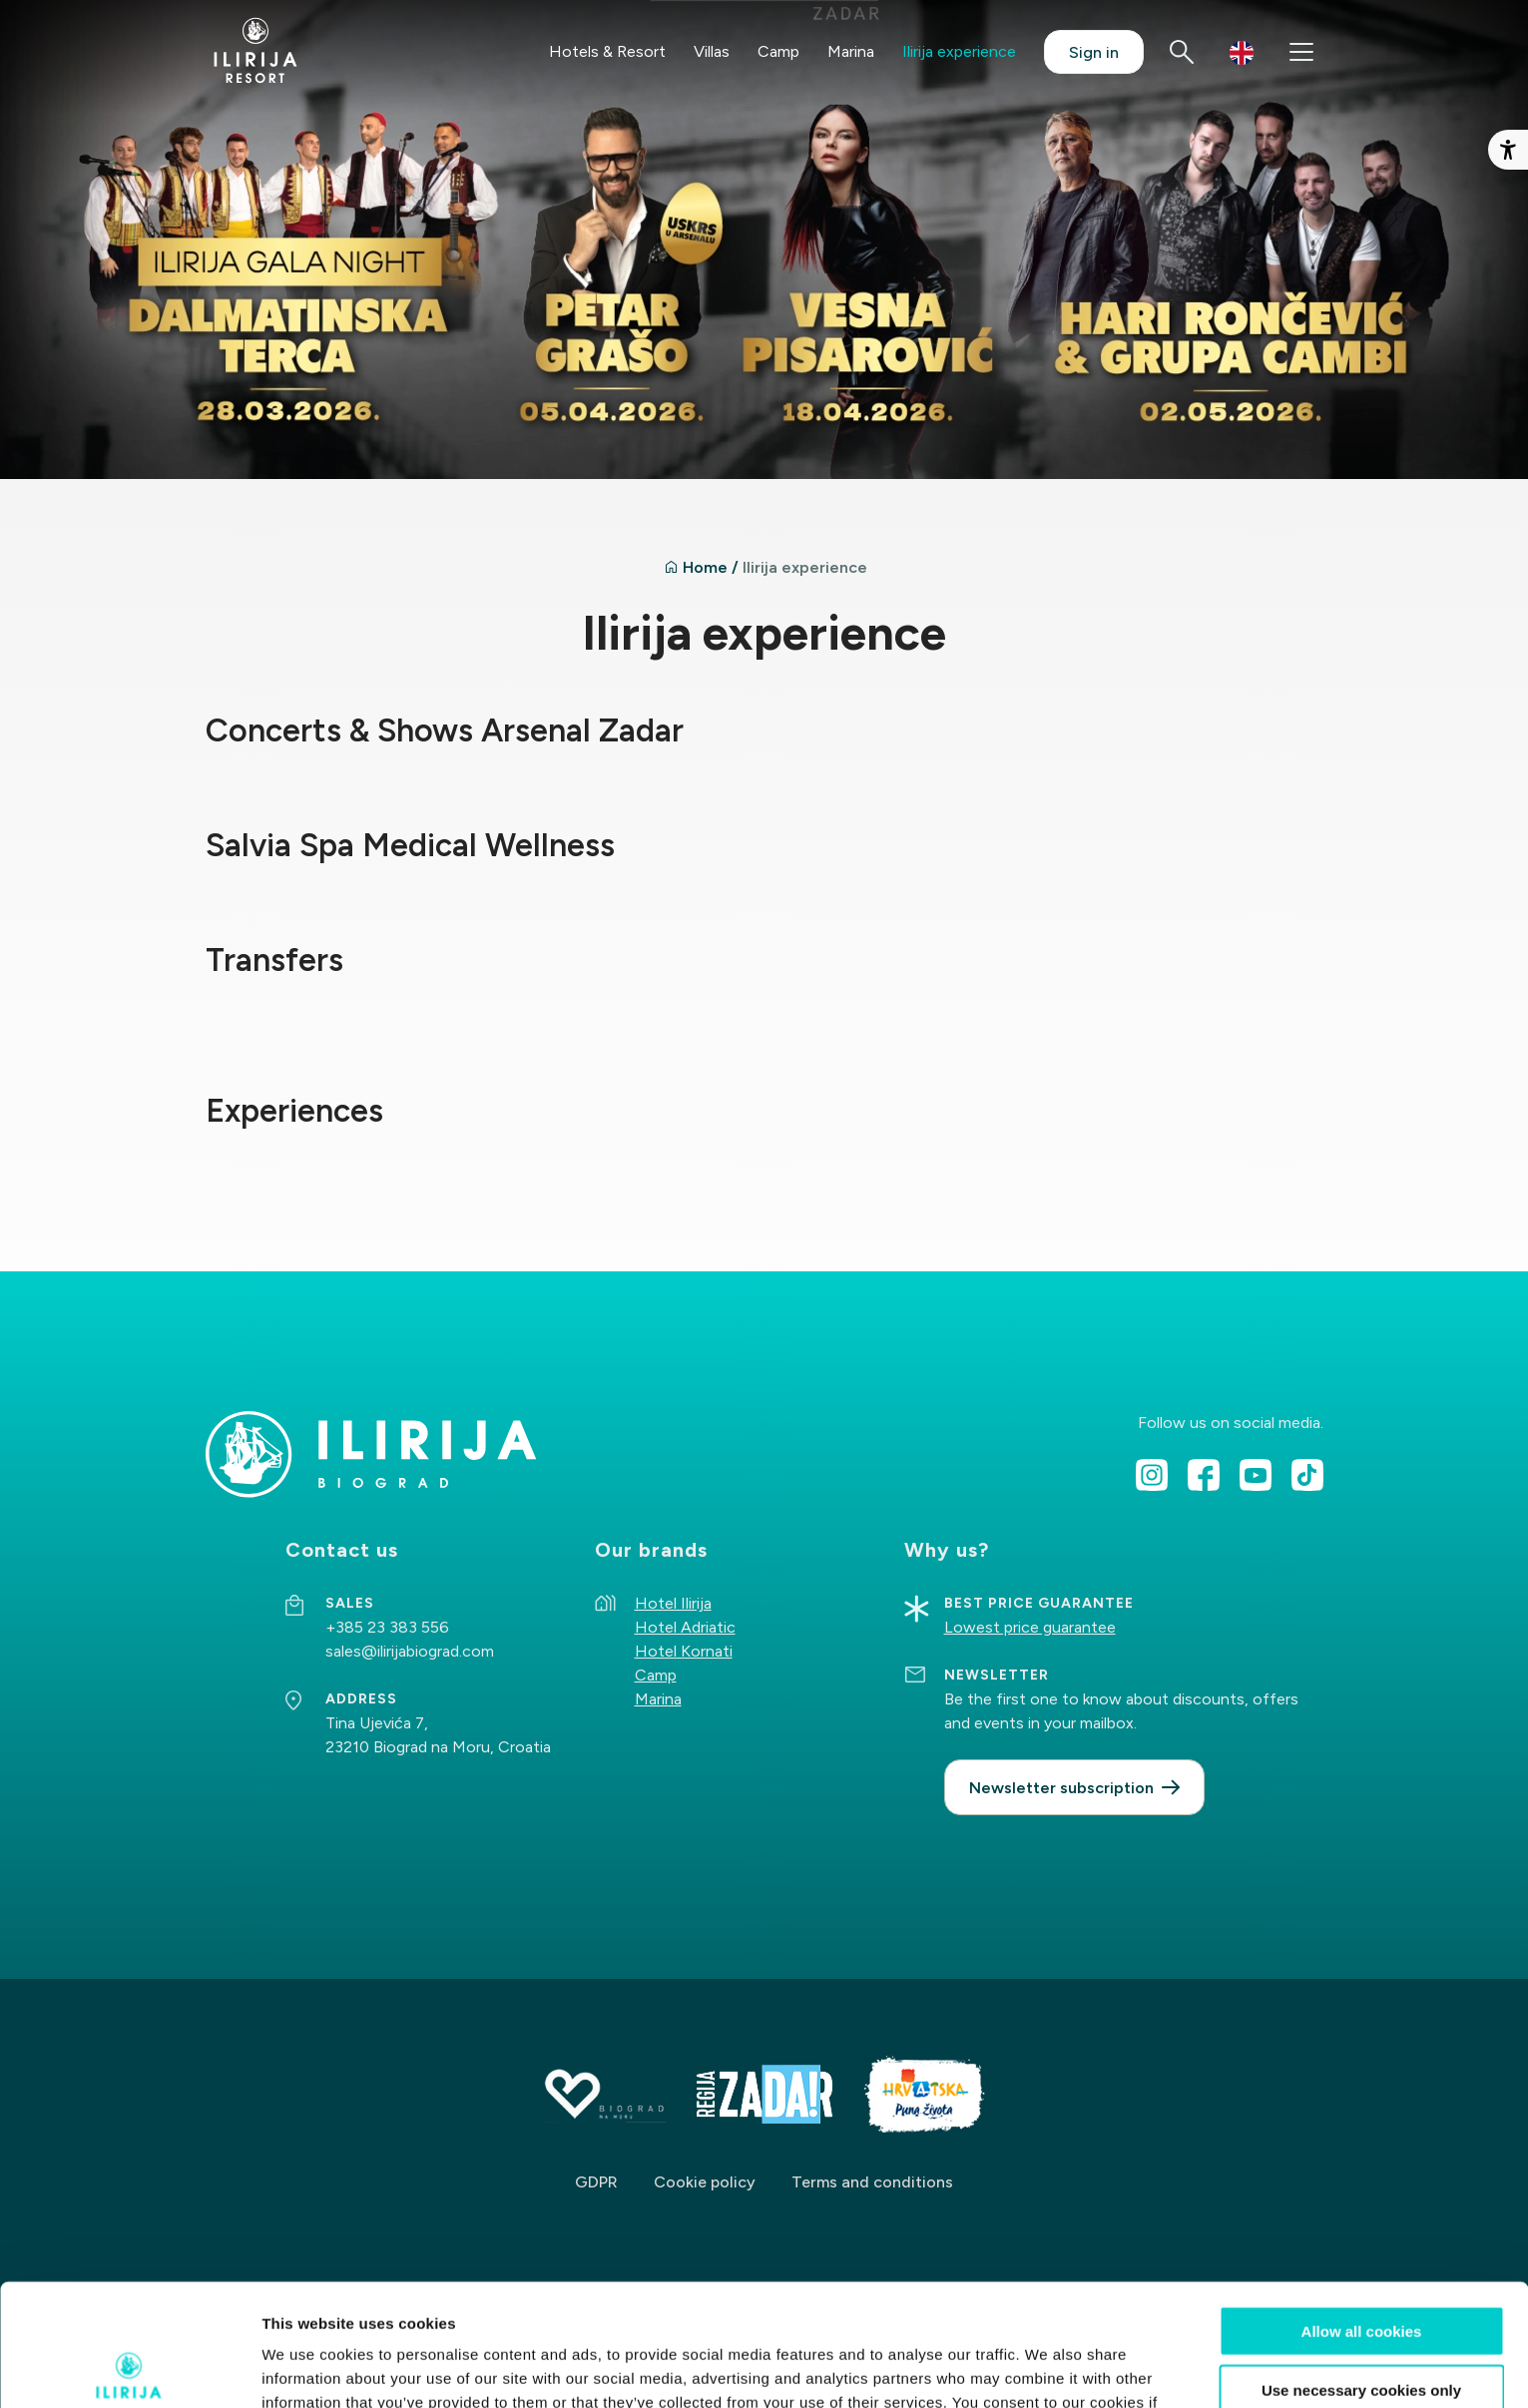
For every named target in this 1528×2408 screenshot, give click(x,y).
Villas (712, 51)
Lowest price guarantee (1030, 1627)
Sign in (1094, 52)
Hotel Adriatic (685, 1627)
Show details (1047, 2368)
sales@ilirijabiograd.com (409, 1651)
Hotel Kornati (684, 1651)
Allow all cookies (1361, 2208)
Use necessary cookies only (1361, 2267)
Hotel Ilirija (673, 1603)
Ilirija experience (959, 51)
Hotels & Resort (607, 51)
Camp (778, 51)
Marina (850, 51)
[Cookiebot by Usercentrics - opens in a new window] (129, 2369)
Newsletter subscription (1061, 1787)
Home (705, 567)
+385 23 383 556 (387, 1627)
